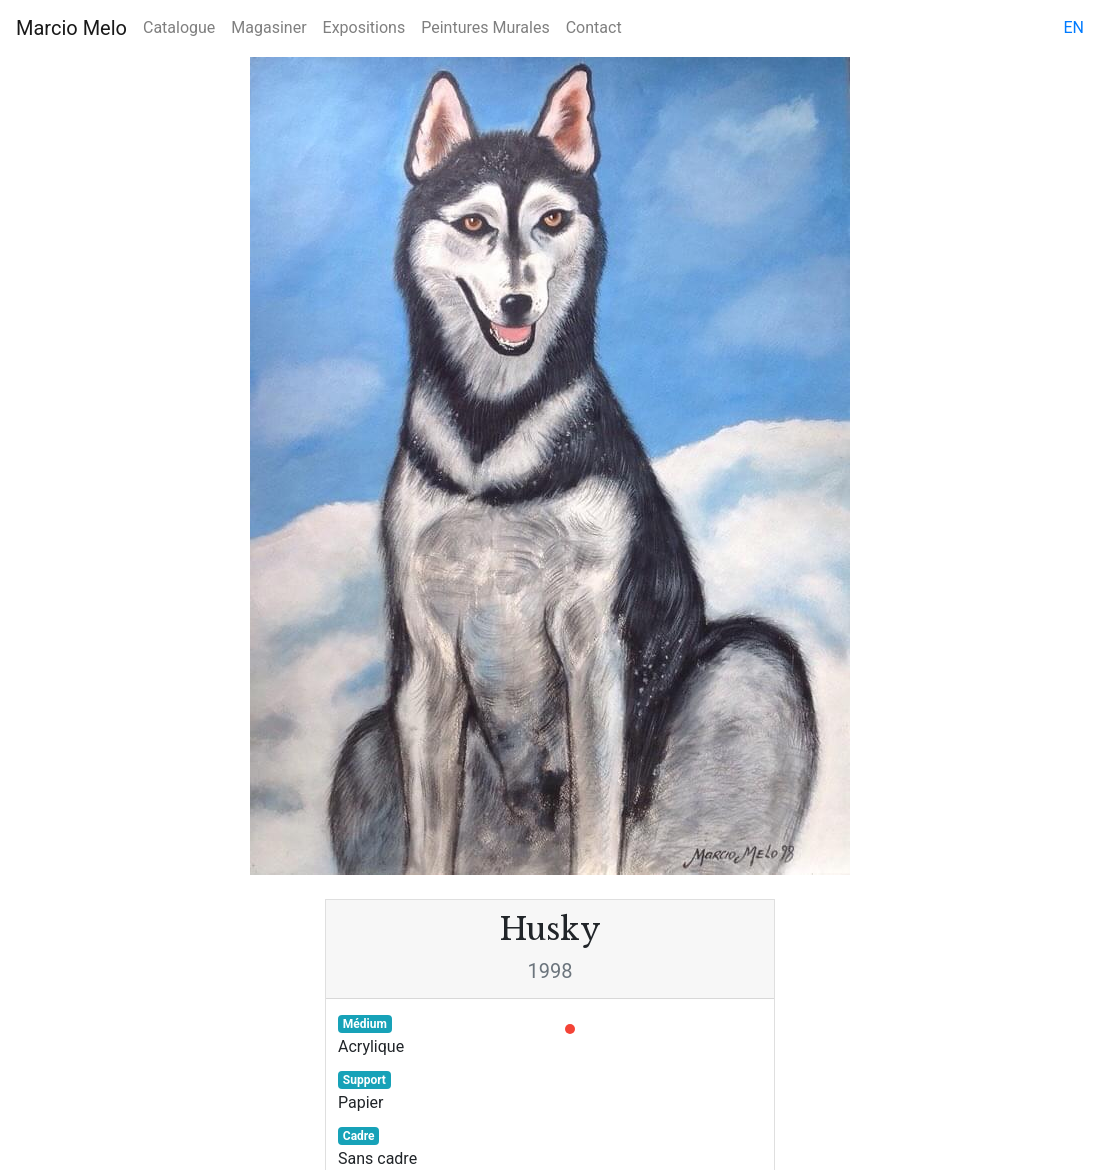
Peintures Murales (485, 27)
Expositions (364, 27)
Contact (594, 27)
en (1073, 27)
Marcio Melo (71, 28)
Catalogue (179, 27)
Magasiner (268, 27)
